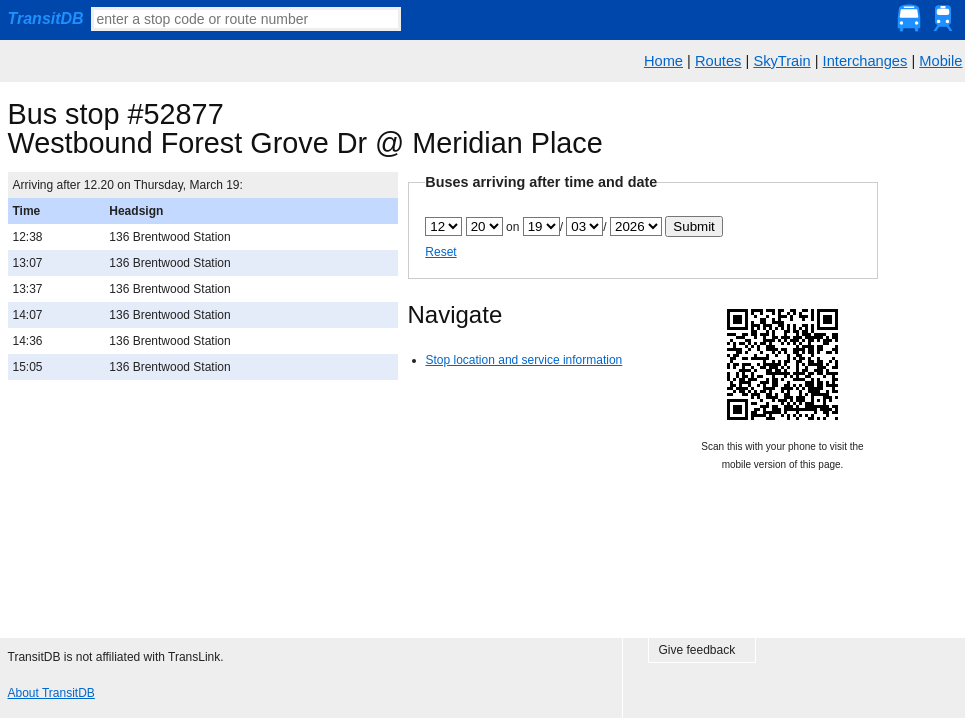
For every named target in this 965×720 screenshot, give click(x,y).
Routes (718, 61)
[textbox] (246, 19)
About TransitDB (51, 693)
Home (663, 61)
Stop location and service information (524, 360)
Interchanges (865, 61)
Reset (440, 252)
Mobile (940, 61)
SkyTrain (781, 61)
